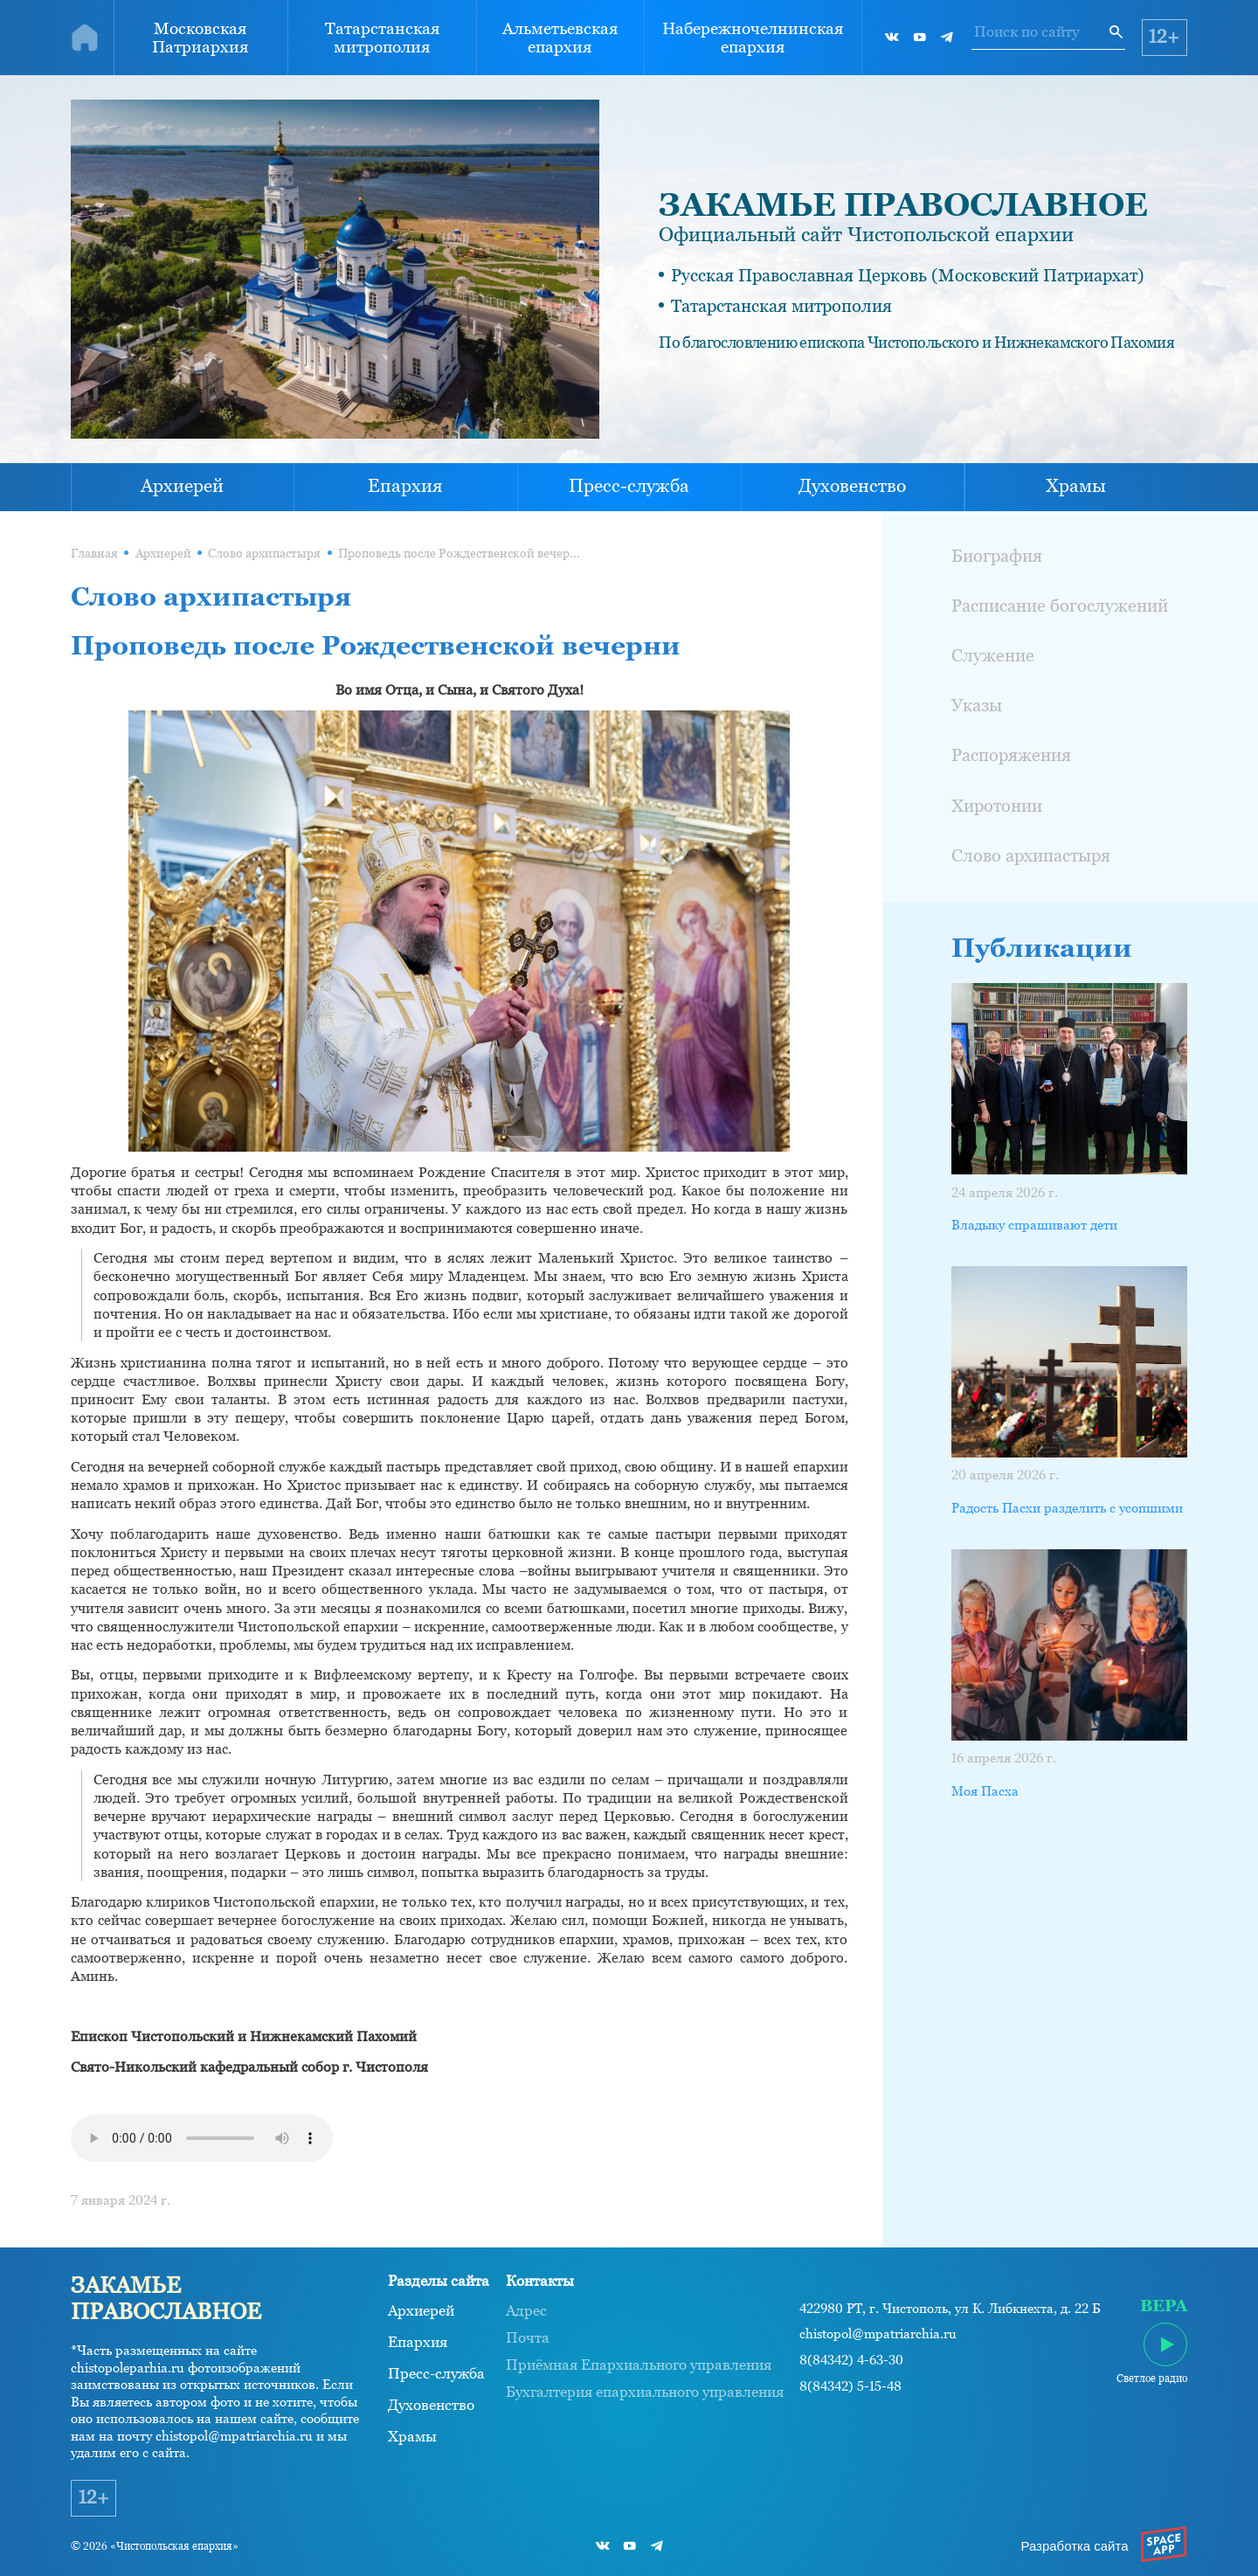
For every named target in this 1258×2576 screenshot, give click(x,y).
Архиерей (182, 485)
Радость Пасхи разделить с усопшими (1067, 1507)
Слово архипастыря (264, 553)
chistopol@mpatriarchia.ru (878, 2334)
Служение (992, 655)
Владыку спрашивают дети (1034, 1224)
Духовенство (852, 485)
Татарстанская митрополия (382, 37)
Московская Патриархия (200, 37)
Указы (976, 705)
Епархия (405, 485)
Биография (996, 555)
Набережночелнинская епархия (752, 37)
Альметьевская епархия (560, 37)
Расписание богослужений (1059, 605)
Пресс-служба (629, 485)
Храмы (1076, 485)
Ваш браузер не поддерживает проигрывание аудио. (202, 2138)
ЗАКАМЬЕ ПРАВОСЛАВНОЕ (903, 204)
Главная (94, 553)
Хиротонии (996, 805)
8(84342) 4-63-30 (851, 2360)
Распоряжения (1011, 755)
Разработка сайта (1074, 2545)
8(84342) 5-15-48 (850, 2386)
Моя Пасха (985, 1790)
